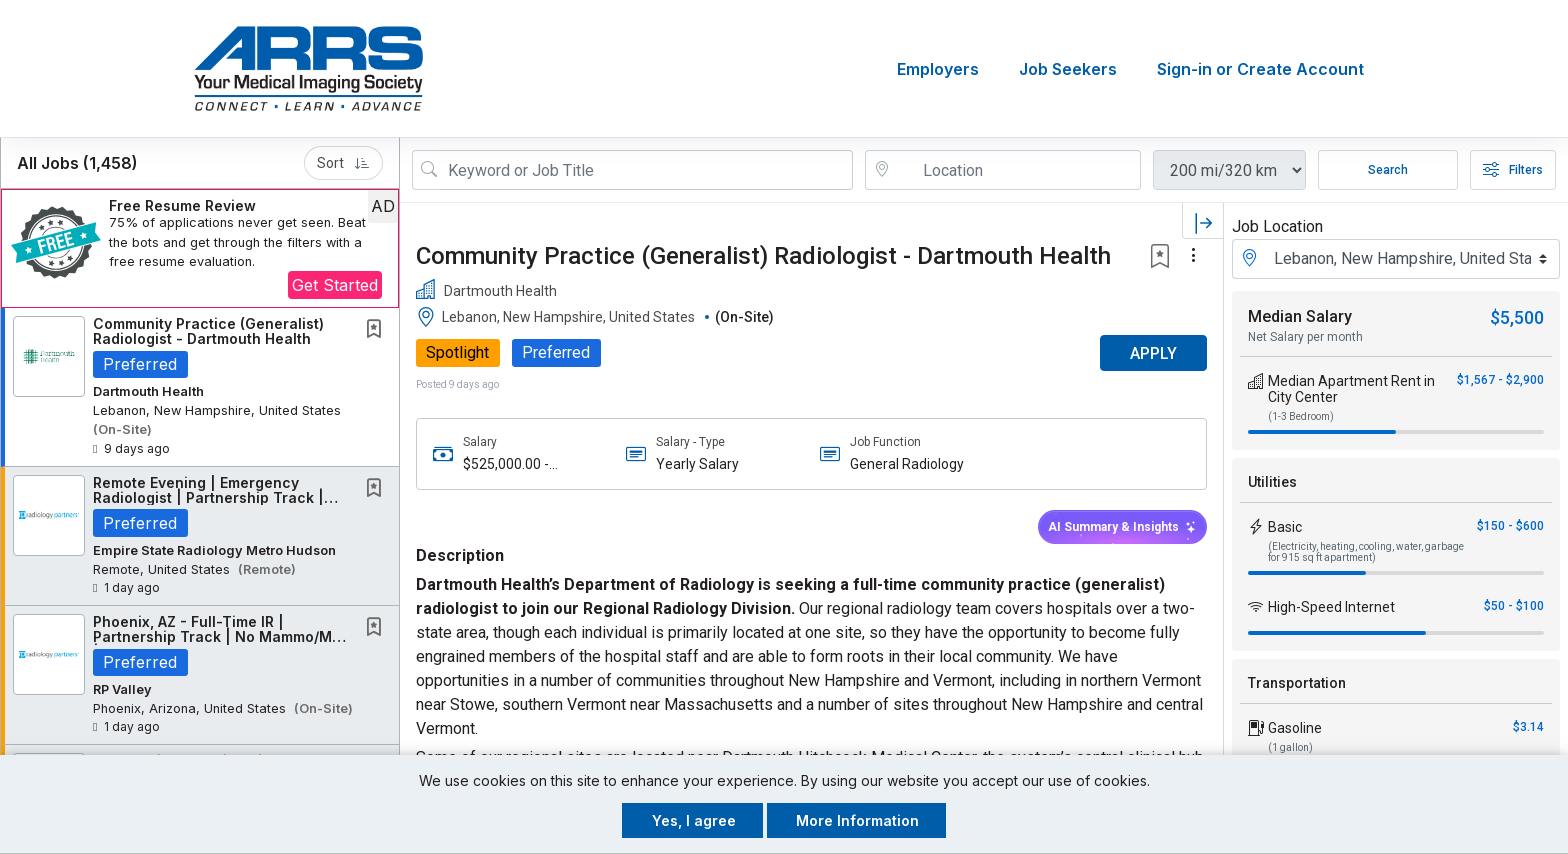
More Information (857, 820)
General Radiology (907, 464)
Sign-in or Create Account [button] (1260, 69)
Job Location (1277, 226)
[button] (200, 248)
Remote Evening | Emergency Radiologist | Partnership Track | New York (208, 498)
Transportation (1297, 683)
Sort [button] (343, 163)
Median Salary (1300, 316)
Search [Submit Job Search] (1388, 170)
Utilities (1272, 482)
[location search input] (1017, 170)
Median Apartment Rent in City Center (1351, 389)
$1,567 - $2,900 (1500, 380)
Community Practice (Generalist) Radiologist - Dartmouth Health (208, 331)
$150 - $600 (1510, 526)
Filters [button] (1513, 170)
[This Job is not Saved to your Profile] (378, 330)
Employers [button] (938, 69)
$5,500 (1517, 317)
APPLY (1153, 353)
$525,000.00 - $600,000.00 (506, 464)
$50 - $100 (1514, 606)
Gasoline (1295, 728)
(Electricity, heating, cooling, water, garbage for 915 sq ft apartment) (1366, 552)
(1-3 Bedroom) (1301, 416)
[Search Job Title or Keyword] (646, 170)
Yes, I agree (694, 820)
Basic (1285, 527)
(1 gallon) (1290, 747)
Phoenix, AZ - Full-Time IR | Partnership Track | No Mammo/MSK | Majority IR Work (222, 637)
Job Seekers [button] (1068, 69)
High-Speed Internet (1331, 607)
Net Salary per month (1305, 337)
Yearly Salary (697, 464)
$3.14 (1528, 727)
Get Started (335, 285)
